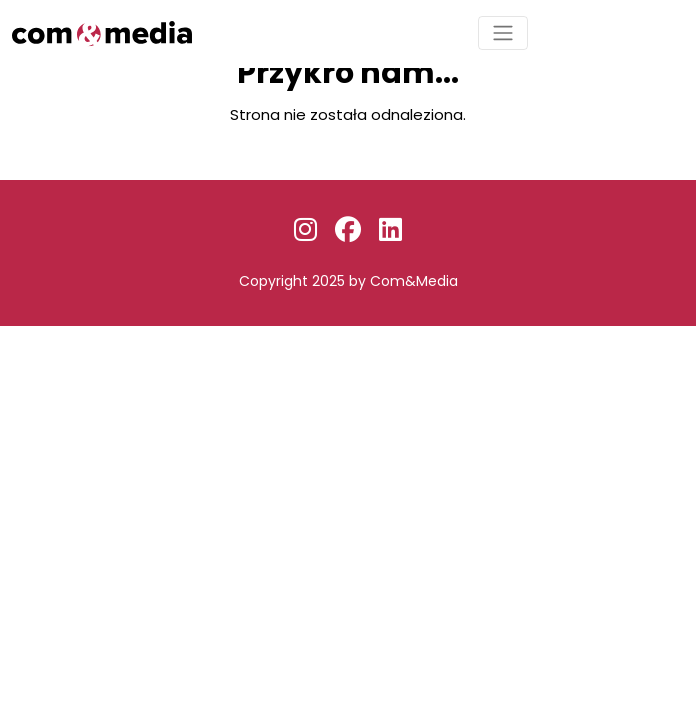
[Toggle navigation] (503, 33)
